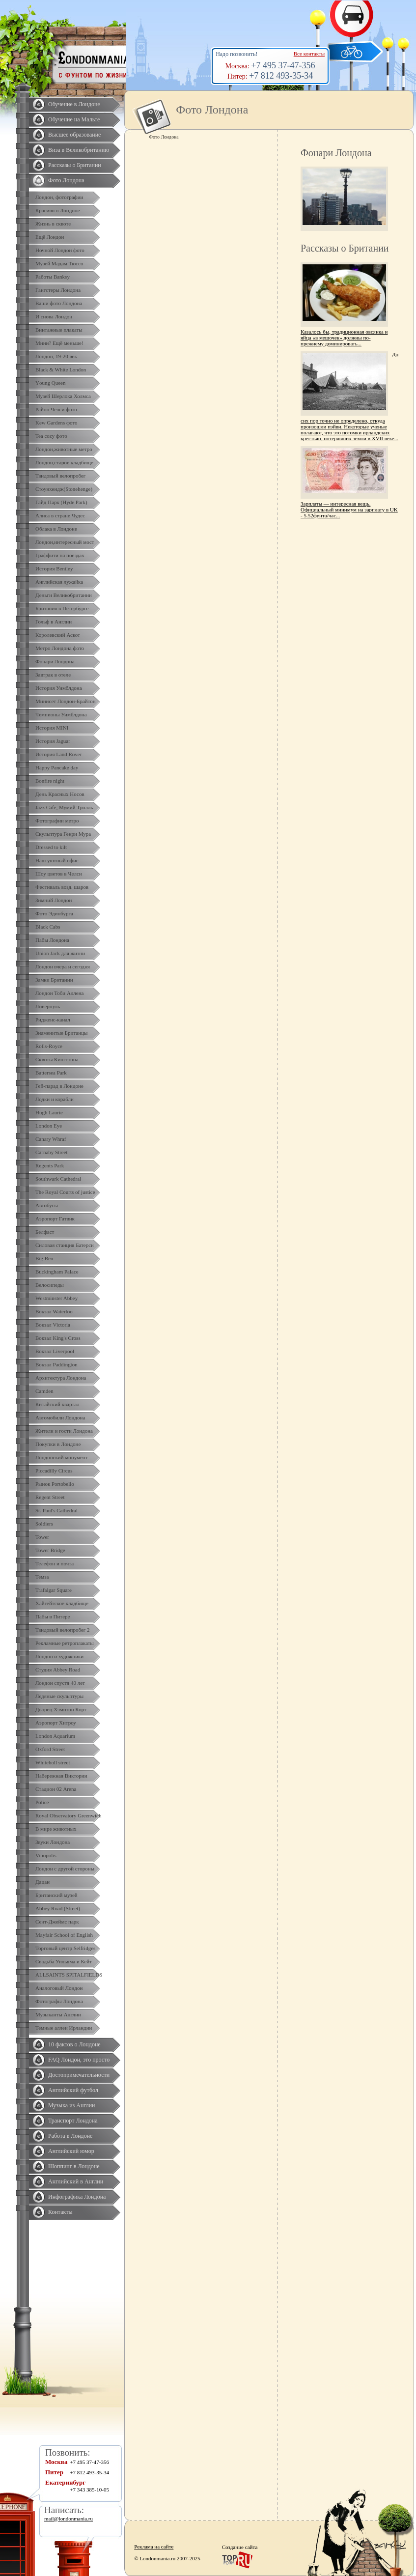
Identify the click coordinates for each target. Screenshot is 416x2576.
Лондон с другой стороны (64, 1868)
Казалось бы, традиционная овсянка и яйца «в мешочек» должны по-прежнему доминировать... (344, 337)
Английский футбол (73, 2090)
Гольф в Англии (53, 621)
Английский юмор (71, 2151)
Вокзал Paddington (56, 1364)
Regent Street (50, 1497)
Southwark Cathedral (58, 1179)
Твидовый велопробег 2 (62, 1630)
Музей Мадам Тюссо (59, 263)
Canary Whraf (50, 1139)
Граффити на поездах (59, 555)
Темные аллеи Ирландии (63, 2028)
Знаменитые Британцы (61, 1033)
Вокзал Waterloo (54, 1311)
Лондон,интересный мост (64, 542)
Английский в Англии (75, 2181)
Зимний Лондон (53, 900)
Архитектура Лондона (60, 1378)
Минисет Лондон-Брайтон (65, 701)
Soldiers (44, 1524)
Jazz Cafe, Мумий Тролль (64, 807)
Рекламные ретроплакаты (64, 1643)
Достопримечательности (79, 2074)
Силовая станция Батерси (64, 1245)
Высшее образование (74, 134)
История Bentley (54, 568)
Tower (42, 1537)
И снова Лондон (53, 316)
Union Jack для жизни (60, 953)
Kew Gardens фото (56, 422)
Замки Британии (54, 980)
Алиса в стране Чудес (60, 515)
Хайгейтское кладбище (61, 1603)
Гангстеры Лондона (58, 290)
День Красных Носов (59, 794)
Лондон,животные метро (63, 449)
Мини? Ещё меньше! (59, 343)
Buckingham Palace (57, 1271)
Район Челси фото (56, 409)
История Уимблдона (58, 688)
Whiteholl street (52, 1762)
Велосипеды (49, 1285)
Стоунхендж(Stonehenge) (63, 489)
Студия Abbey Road (57, 1669)
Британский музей (56, 1895)
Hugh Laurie (49, 1112)
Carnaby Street (51, 1152)
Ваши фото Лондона (58, 303)
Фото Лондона (66, 180)
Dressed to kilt (51, 847)
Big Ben (44, 1258)
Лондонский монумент (61, 1457)
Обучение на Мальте (74, 119)
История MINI (51, 728)
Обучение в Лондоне (74, 104)
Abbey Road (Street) (57, 1908)
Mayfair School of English (64, 1935)
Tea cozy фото (51, 436)
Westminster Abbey (56, 1298)
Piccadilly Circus (53, 1470)
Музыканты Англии (58, 2014)
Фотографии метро (57, 820)
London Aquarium (55, 1736)
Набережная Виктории (61, 1776)
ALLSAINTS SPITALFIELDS (68, 1975)
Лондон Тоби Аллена (59, 993)
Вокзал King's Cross (58, 1338)
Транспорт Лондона (73, 2120)
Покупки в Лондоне (58, 1444)
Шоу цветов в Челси (58, 874)
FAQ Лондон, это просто (79, 2059)
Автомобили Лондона (60, 1417)
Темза (42, 1577)
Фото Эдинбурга (54, 913)
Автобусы (46, 1205)
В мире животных (56, 1829)
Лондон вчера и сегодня (62, 966)
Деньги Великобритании (63, 595)
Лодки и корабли (54, 1099)
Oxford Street (50, 1749)
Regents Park (49, 1165)
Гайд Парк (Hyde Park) (61, 502)
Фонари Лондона (55, 661)
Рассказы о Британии (74, 165)
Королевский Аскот (57, 635)
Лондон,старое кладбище (64, 462)
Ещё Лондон (49, 237)
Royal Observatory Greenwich (68, 1815)
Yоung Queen (50, 383)
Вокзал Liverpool (54, 1351)
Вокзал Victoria (52, 1325)
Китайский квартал (57, 1404)
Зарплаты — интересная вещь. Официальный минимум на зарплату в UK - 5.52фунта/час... (349, 509)
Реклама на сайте (153, 2546)
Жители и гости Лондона (64, 1431)
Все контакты (309, 54)
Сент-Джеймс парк (57, 1922)
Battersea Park (51, 1073)
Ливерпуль (47, 1006)
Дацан (42, 1882)
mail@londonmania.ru (68, 2518)
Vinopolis (45, 1855)
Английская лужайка (59, 582)
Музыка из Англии (71, 2105)
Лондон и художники (59, 1656)
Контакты (60, 2211)
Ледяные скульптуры (59, 1696)
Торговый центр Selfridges (65, 1948)
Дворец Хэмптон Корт (60, 1709)
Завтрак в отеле (53, 675)
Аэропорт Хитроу (55, 1723)
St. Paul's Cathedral (56, 1510)
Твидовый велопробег (60, 476)
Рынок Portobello (54, 1484)
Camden (44, 1391)
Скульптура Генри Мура (63, 834)
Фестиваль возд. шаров (61, 887)
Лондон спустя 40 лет (60, 1683)
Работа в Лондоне (70, 2135)
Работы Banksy (52, 277)
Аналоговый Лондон (59, 1988)
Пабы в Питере (52, 1616)
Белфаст (44, 1232)
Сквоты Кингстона (57, 1059)
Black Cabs (47, 927)
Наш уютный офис (57, 860)
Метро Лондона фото (59, 648)
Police (42, 1802)
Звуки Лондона (52, 1842)
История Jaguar (52, 741)
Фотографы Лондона (59, 2001)
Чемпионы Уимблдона (61, 714)
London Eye (48, 1126)
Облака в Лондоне (56, 529)
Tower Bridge (50, 1550)
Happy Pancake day (56, 767)
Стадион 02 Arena (55, 1789)
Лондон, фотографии (59, 197)
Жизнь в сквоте (53, 223)
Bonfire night (49, 781)
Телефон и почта (54, 1563)
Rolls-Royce (48, 1046)
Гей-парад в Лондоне (59, 1086)
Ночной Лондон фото (59, 250)
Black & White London (60, 369)
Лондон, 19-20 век (56, 356)
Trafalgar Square (53, 1590)
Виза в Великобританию (78, 149)
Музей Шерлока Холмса (63, 396)
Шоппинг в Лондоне (74, 2166)
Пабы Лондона (52, 940)
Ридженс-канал (52, 1019)
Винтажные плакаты (59, 330)
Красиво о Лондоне (57, 210)
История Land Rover (58, 754)
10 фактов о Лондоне (74, 2044)
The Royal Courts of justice (65, 1192)
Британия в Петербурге (62, 608)
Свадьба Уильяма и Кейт (63, 1961)
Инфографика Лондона (77, 2196)
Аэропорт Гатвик (55, 1218)
